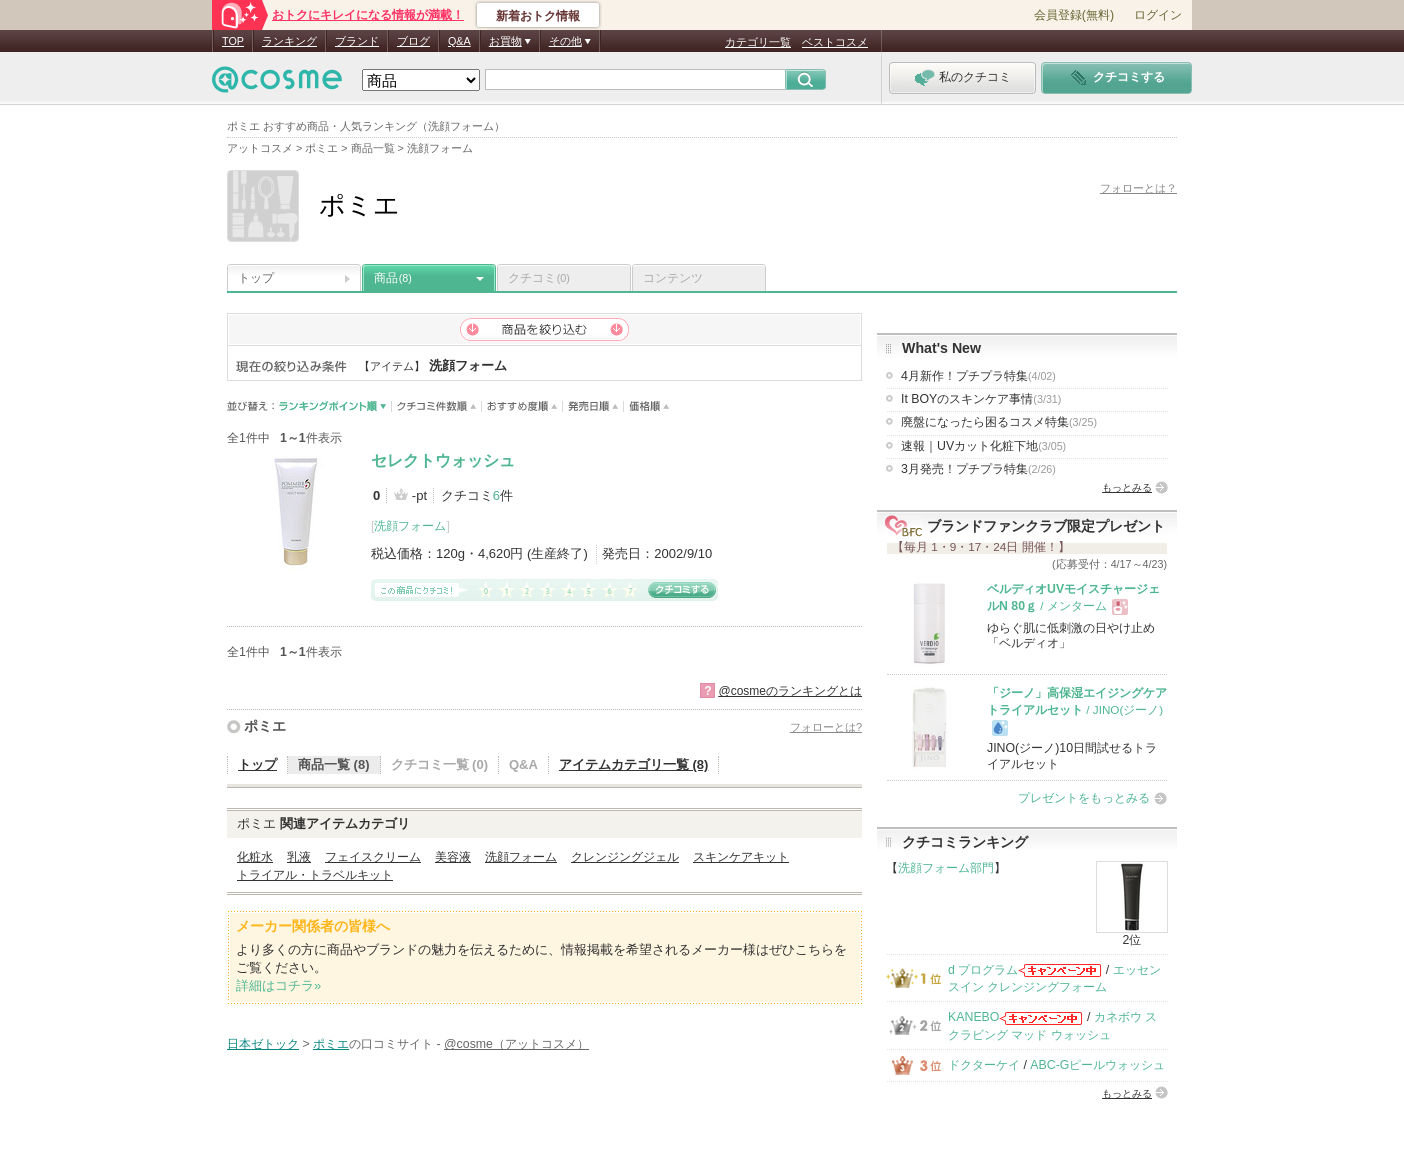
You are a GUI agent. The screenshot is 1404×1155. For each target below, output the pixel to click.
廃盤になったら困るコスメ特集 (999, 422)
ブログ (413, 41)
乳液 (299, 857)
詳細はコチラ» (278, 985)
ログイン (1158, 15)
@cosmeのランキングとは (790, 691)
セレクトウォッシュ (443, 460)
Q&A (459, 41)
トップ (256, 278)
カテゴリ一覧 (758, 42)
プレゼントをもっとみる (1084, 798)
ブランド (357, 41)
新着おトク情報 (538, 16)
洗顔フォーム (410, 526)
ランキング (289, 41)
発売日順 (593, 406)
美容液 (453, 857)
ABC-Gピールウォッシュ (1097, 1065)
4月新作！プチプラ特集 (978, 376)
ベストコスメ (835, 42)
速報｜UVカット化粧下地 (983, 446)
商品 (393, 278)
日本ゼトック (263, 1044)
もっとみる (1127, 487)
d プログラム (983, 970)
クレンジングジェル (625, 857)
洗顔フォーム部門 (946, 868)
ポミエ (265, 726)
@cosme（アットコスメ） (516, 1044)
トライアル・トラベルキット (315, 875)
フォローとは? (826, 727)
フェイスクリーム (373, 857)
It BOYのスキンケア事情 (981, 399)
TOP (233, 41)
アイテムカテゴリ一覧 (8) (634, 764)
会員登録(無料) (1074, 15)
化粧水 (255, 857)
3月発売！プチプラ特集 (978, 469)
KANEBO (973, 1017)
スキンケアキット (741, 857)
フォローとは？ (1138, 188)
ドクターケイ (984, 1065)
